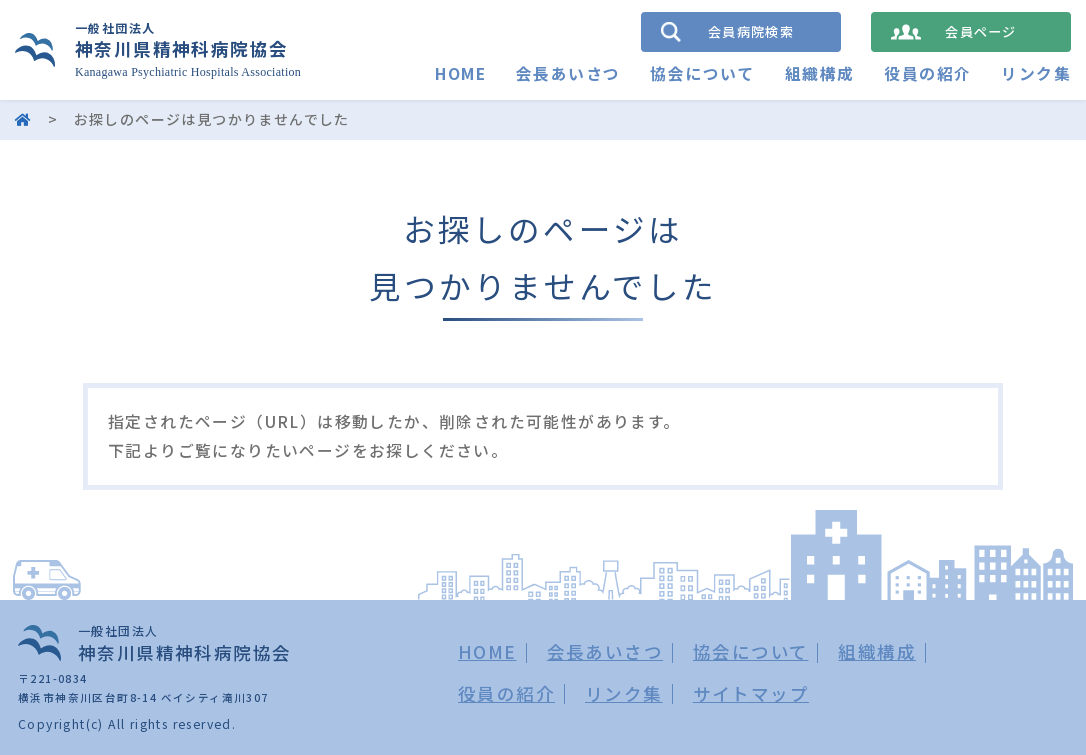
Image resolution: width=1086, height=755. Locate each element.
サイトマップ (751, 693)
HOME (460, 73)
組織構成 (820, 73)
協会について (702, 73)
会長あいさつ (568, 73)
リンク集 (1036, 73)
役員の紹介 (927, 73)
